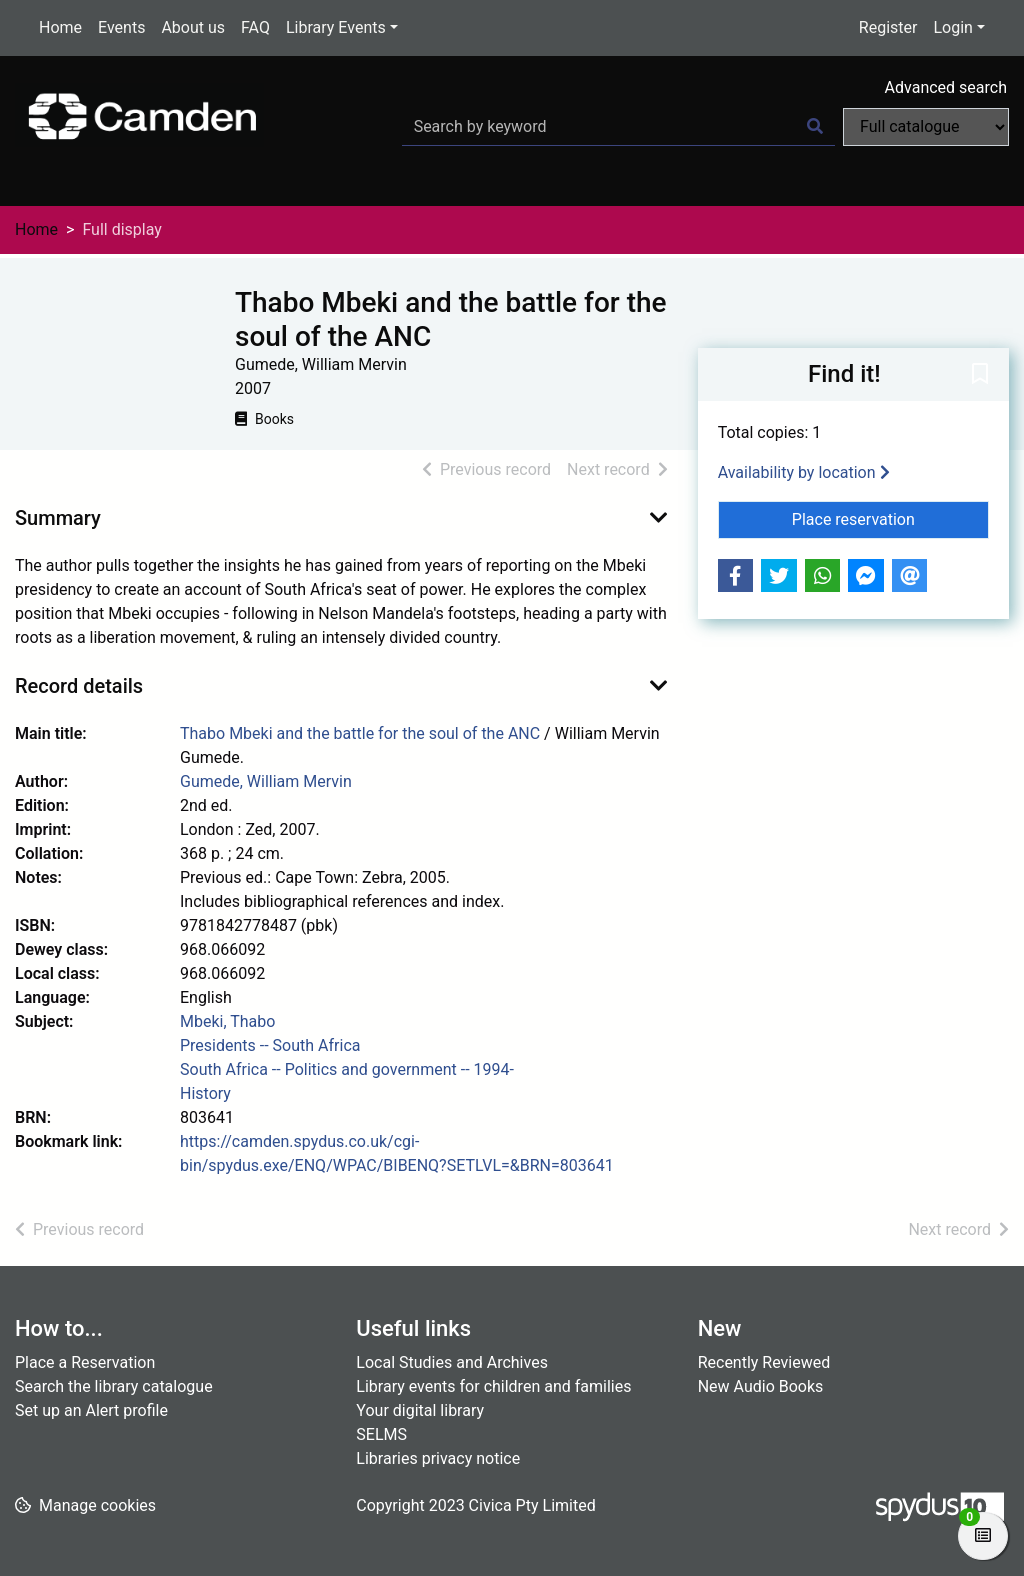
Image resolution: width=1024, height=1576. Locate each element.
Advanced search (946, 87)
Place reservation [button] (890, 518)
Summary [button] (58, 518)
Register (888, 27)
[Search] (815, 127)
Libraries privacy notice (438, 1458)
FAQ (255, 27)
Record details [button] (79, 686)
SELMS (381, 1434)
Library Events (336, 27)
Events (121, 27)
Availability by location (804, 472)
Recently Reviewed (764, 1362)
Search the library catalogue (114, 1386)
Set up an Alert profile (91, 1410)
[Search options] (926, 127)
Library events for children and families (493, 1386)
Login (952, 27)
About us (193, 27)
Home (60, 27)
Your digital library (420, 1410)
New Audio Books (761, 1386)
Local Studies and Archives (452, 1362)
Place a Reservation (85, 1362)
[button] (980, 376)
